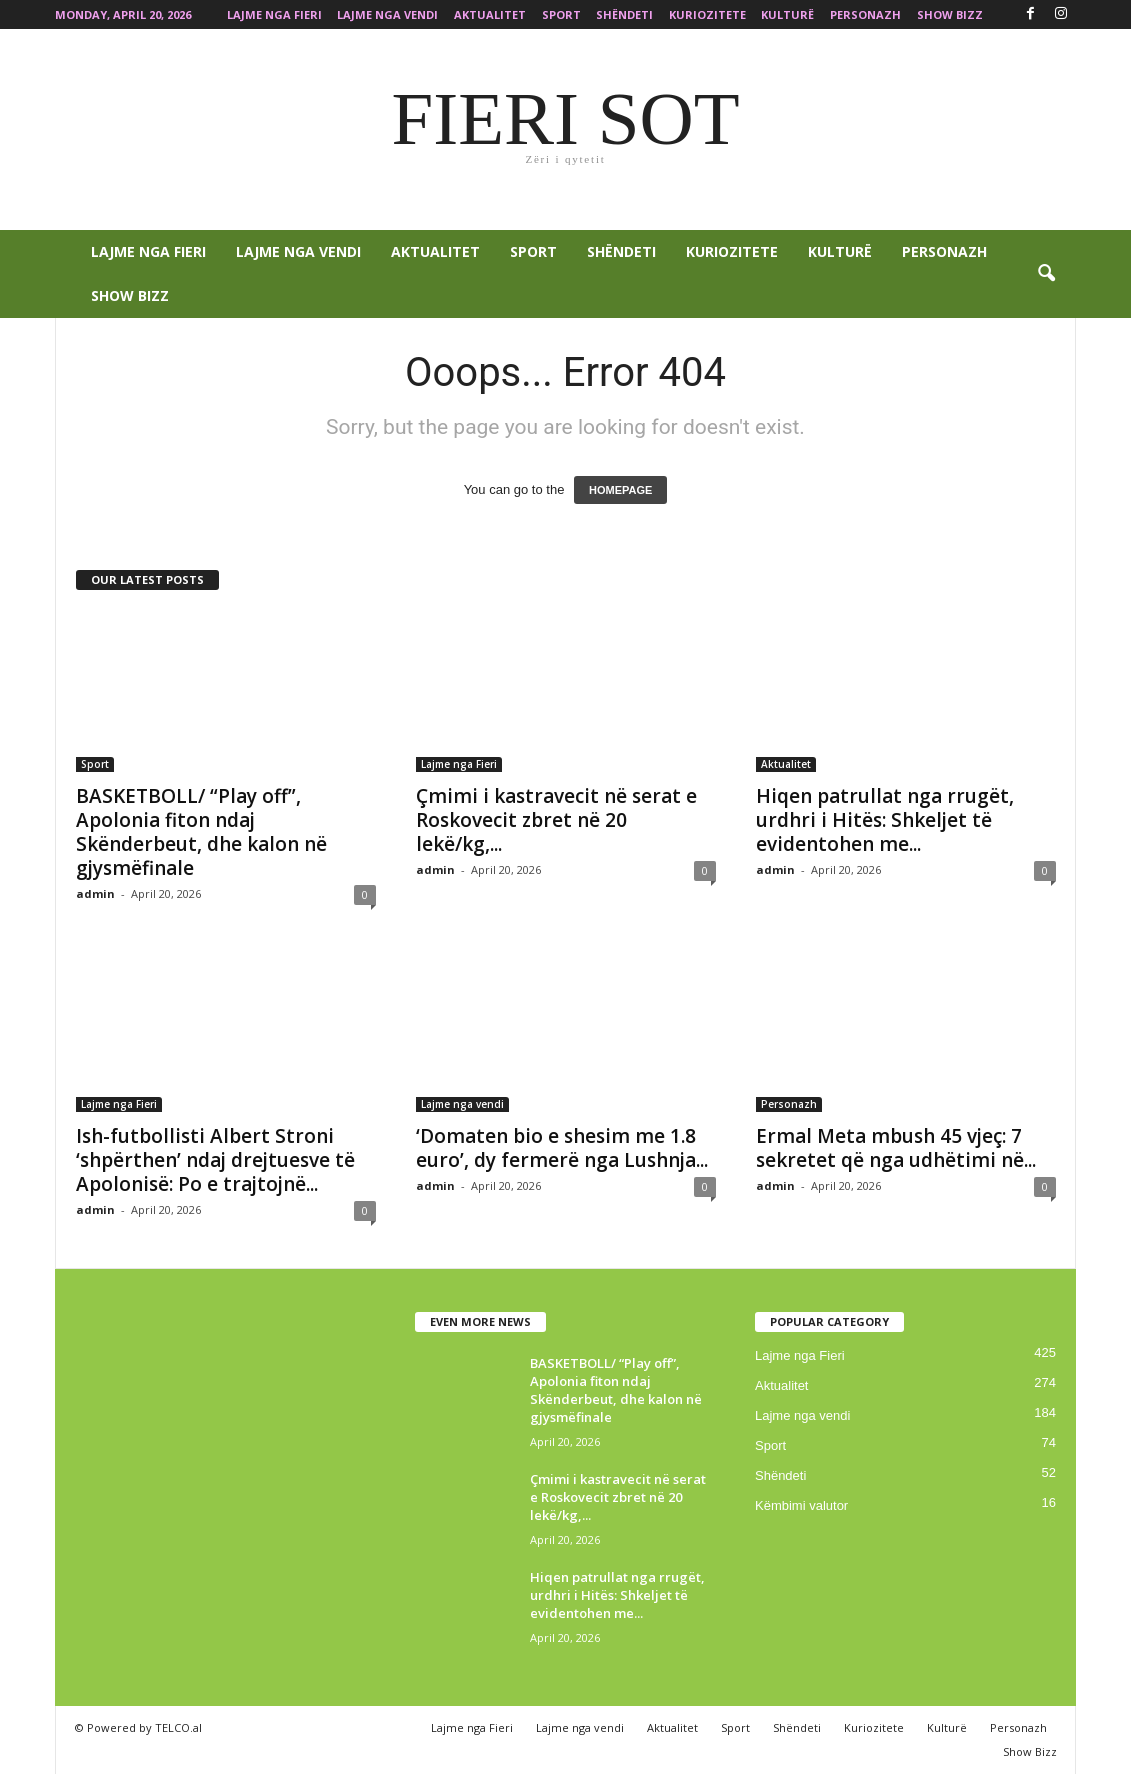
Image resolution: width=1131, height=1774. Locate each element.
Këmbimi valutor (801, 1505)
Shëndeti (624, 14)
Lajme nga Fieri (274, 14)
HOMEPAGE (620, 490)
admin (95, 893)
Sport (561, 14)
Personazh (865, 14)
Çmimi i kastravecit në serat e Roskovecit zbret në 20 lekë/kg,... (556, 820)
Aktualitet (490, 14)
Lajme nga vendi (387, 14)
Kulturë (787, 14)
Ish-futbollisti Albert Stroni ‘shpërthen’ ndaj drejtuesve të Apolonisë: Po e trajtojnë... (215, 1160)
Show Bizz (950, 14)
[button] (1046, 274)
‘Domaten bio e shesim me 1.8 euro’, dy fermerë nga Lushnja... (562, 1148)
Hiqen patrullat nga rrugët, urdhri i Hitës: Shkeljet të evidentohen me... (885, 820)
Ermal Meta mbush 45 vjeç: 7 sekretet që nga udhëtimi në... (896, 1148)
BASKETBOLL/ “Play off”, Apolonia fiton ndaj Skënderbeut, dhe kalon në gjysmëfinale (201, 832)
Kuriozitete (707, 14)
